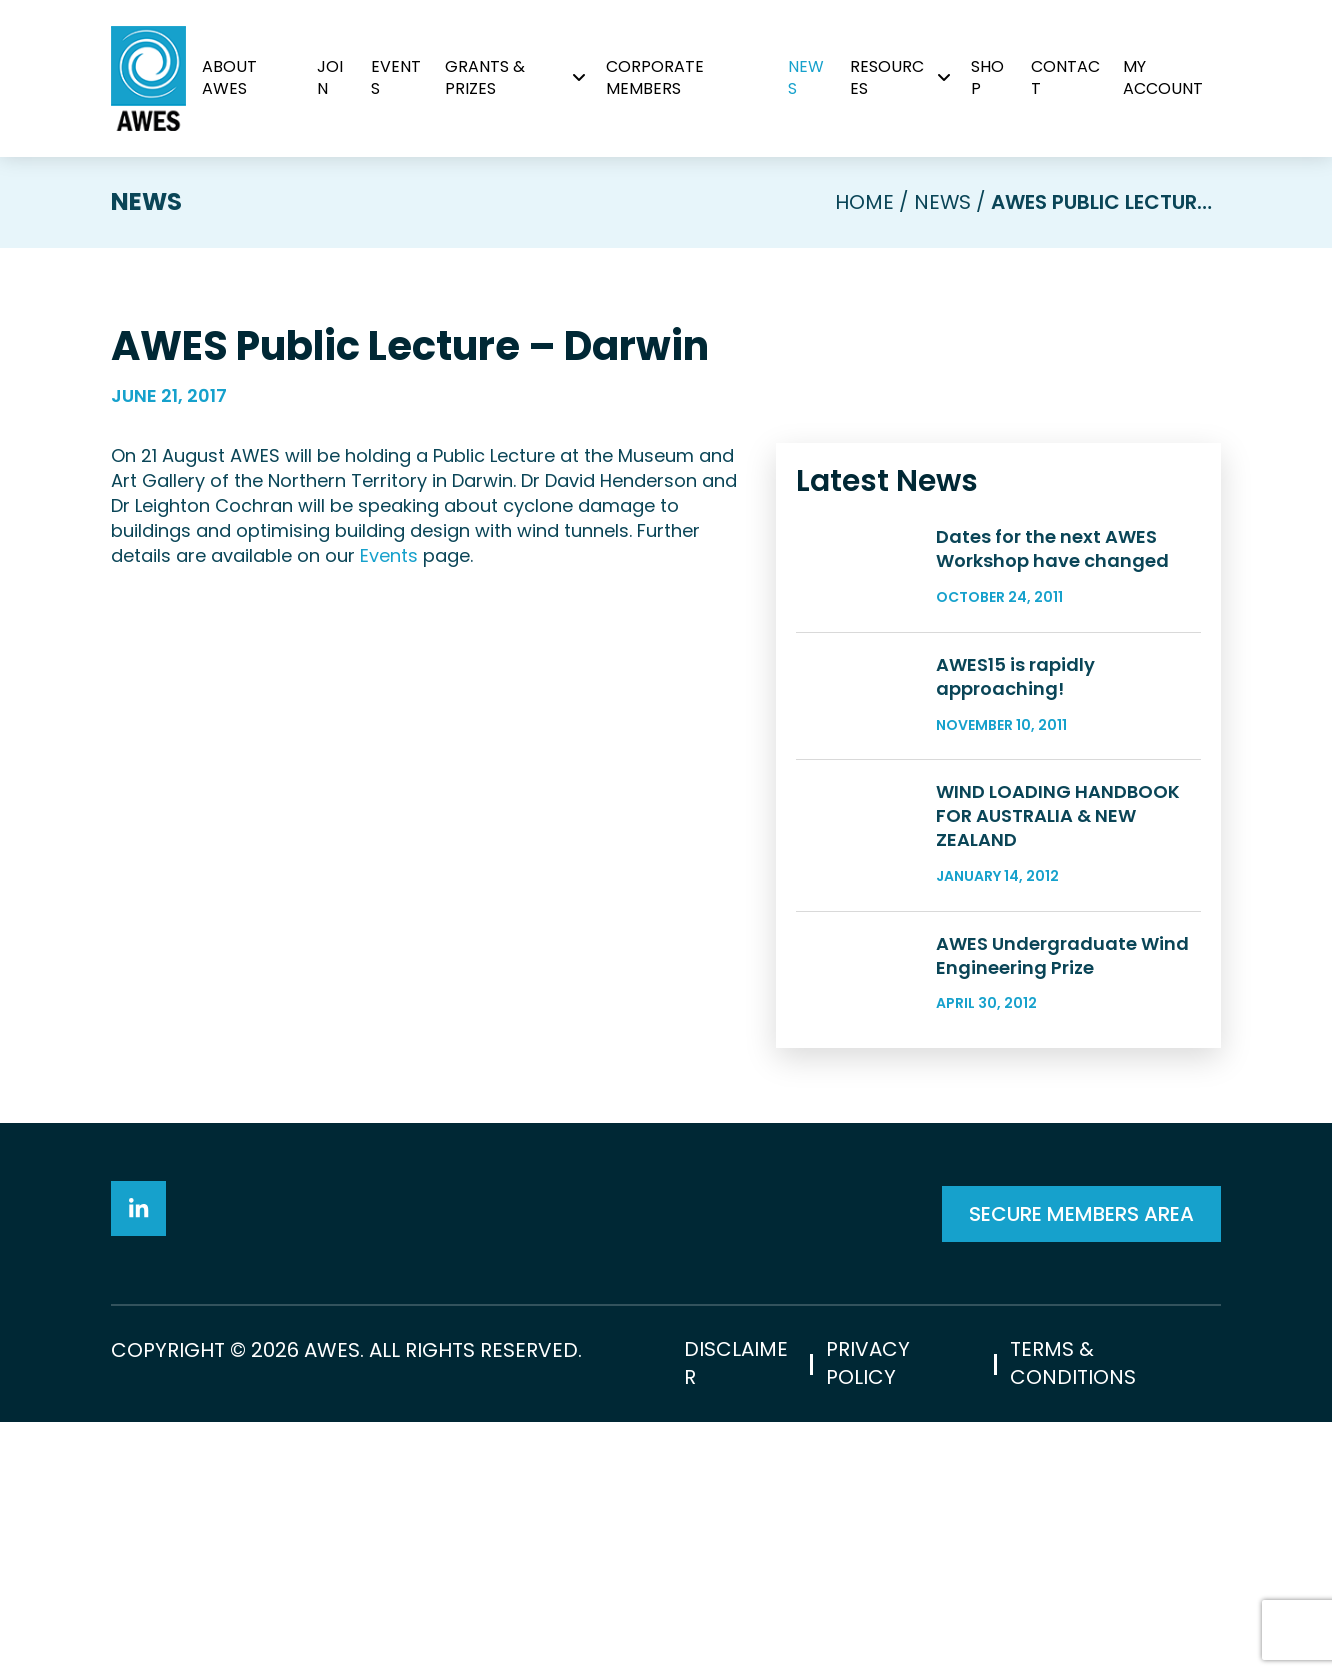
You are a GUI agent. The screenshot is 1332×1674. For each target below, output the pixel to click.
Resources (887, 77)
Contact (1065, 77)
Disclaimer (736, 1616)
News (806, 77)
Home (863, 202)
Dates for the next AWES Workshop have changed (1052, 547)
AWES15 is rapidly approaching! (1015, 713)
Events (396, 77)
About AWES (229, 77)
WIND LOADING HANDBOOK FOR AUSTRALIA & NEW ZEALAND (1058, 891)
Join (331, 77)
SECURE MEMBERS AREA (1081, 1404)
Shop (987, 77)
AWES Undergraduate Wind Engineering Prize (1062, 1045)
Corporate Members (655, 77)
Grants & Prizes (485, 77)
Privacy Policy (868, 1616)
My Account (1163, 77)
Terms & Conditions (1073, 1616)
